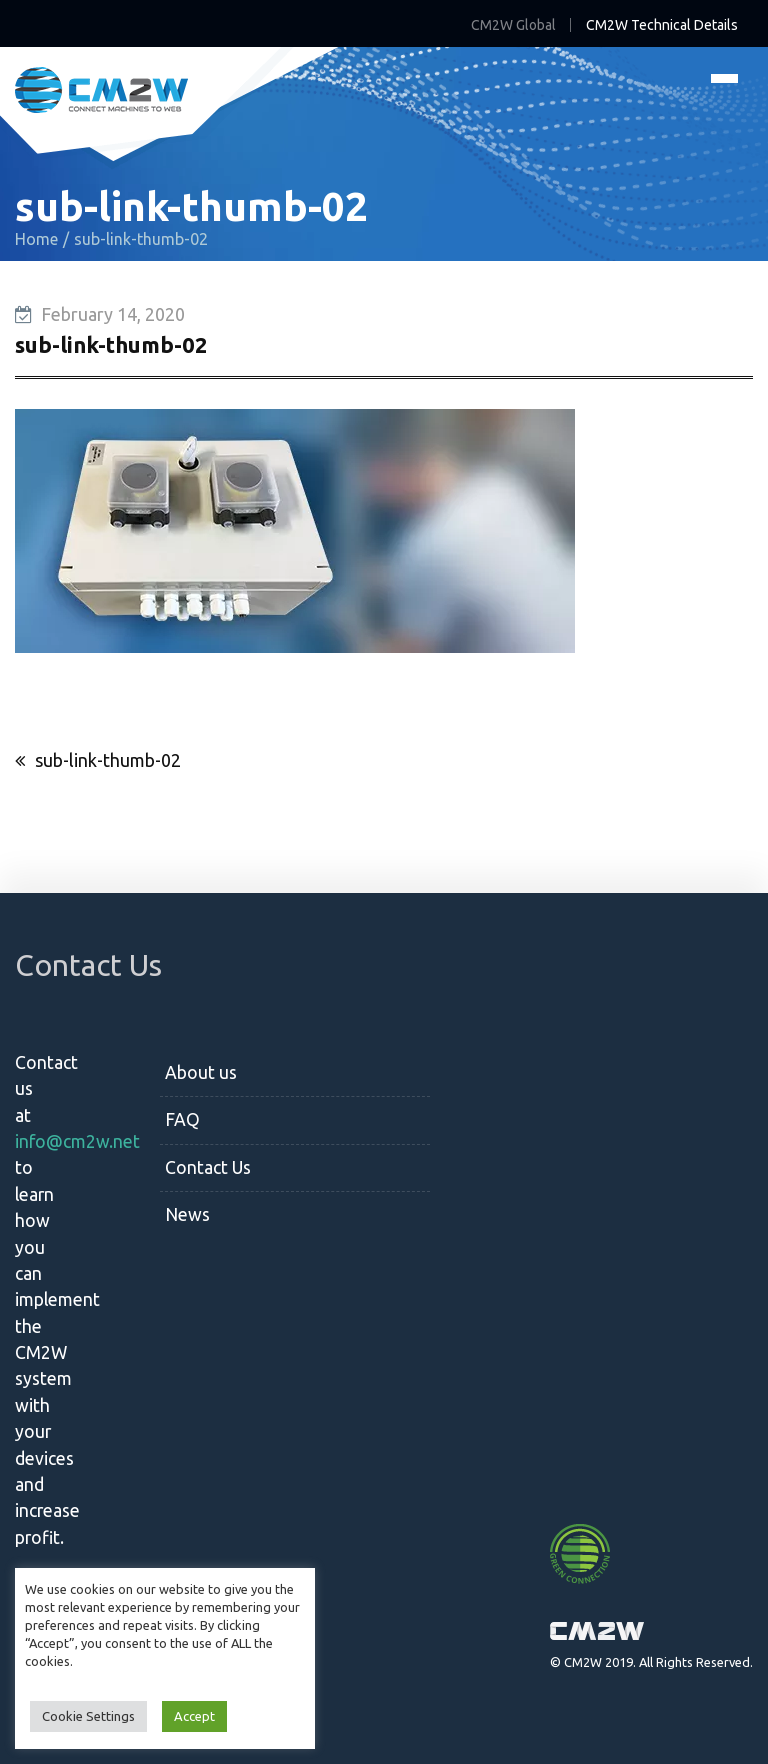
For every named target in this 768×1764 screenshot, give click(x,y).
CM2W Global (513, 25)
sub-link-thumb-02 (108, 760)
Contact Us (208, 1167)
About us (201, 1072)
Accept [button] (194, 1716)
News (187, 1214)
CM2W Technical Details (662, 25)
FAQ (182, 1119)
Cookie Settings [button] (88, 1716)
